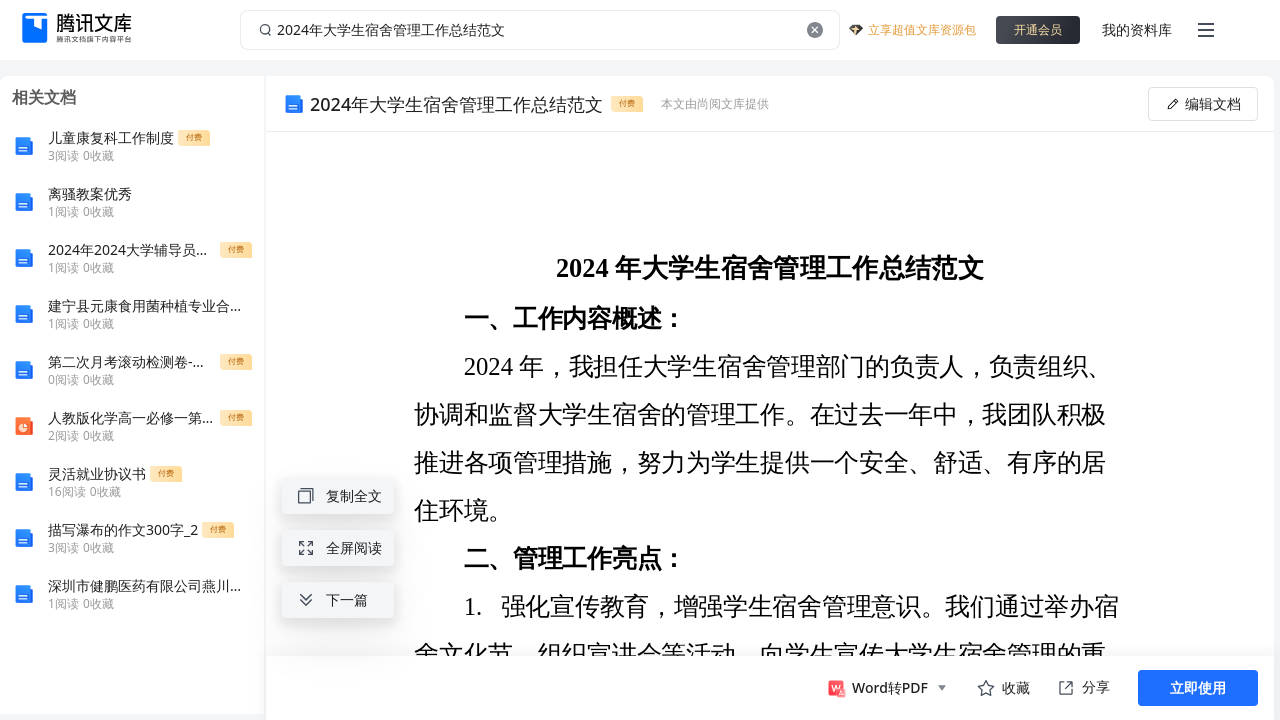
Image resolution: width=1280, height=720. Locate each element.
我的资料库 (1137, 29)
